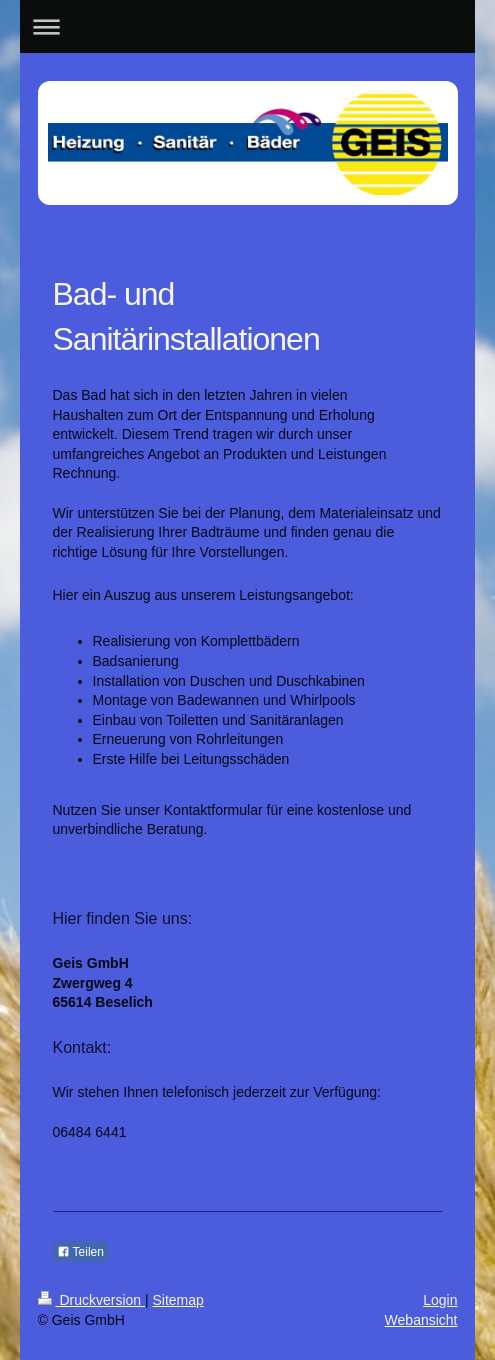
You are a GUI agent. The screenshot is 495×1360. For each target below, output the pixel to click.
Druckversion (91, 1300)
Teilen (80, 1252)
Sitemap (178, 1300)
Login (440, 1300)
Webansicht (421, 1320)
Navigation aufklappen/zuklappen (247, 26)
